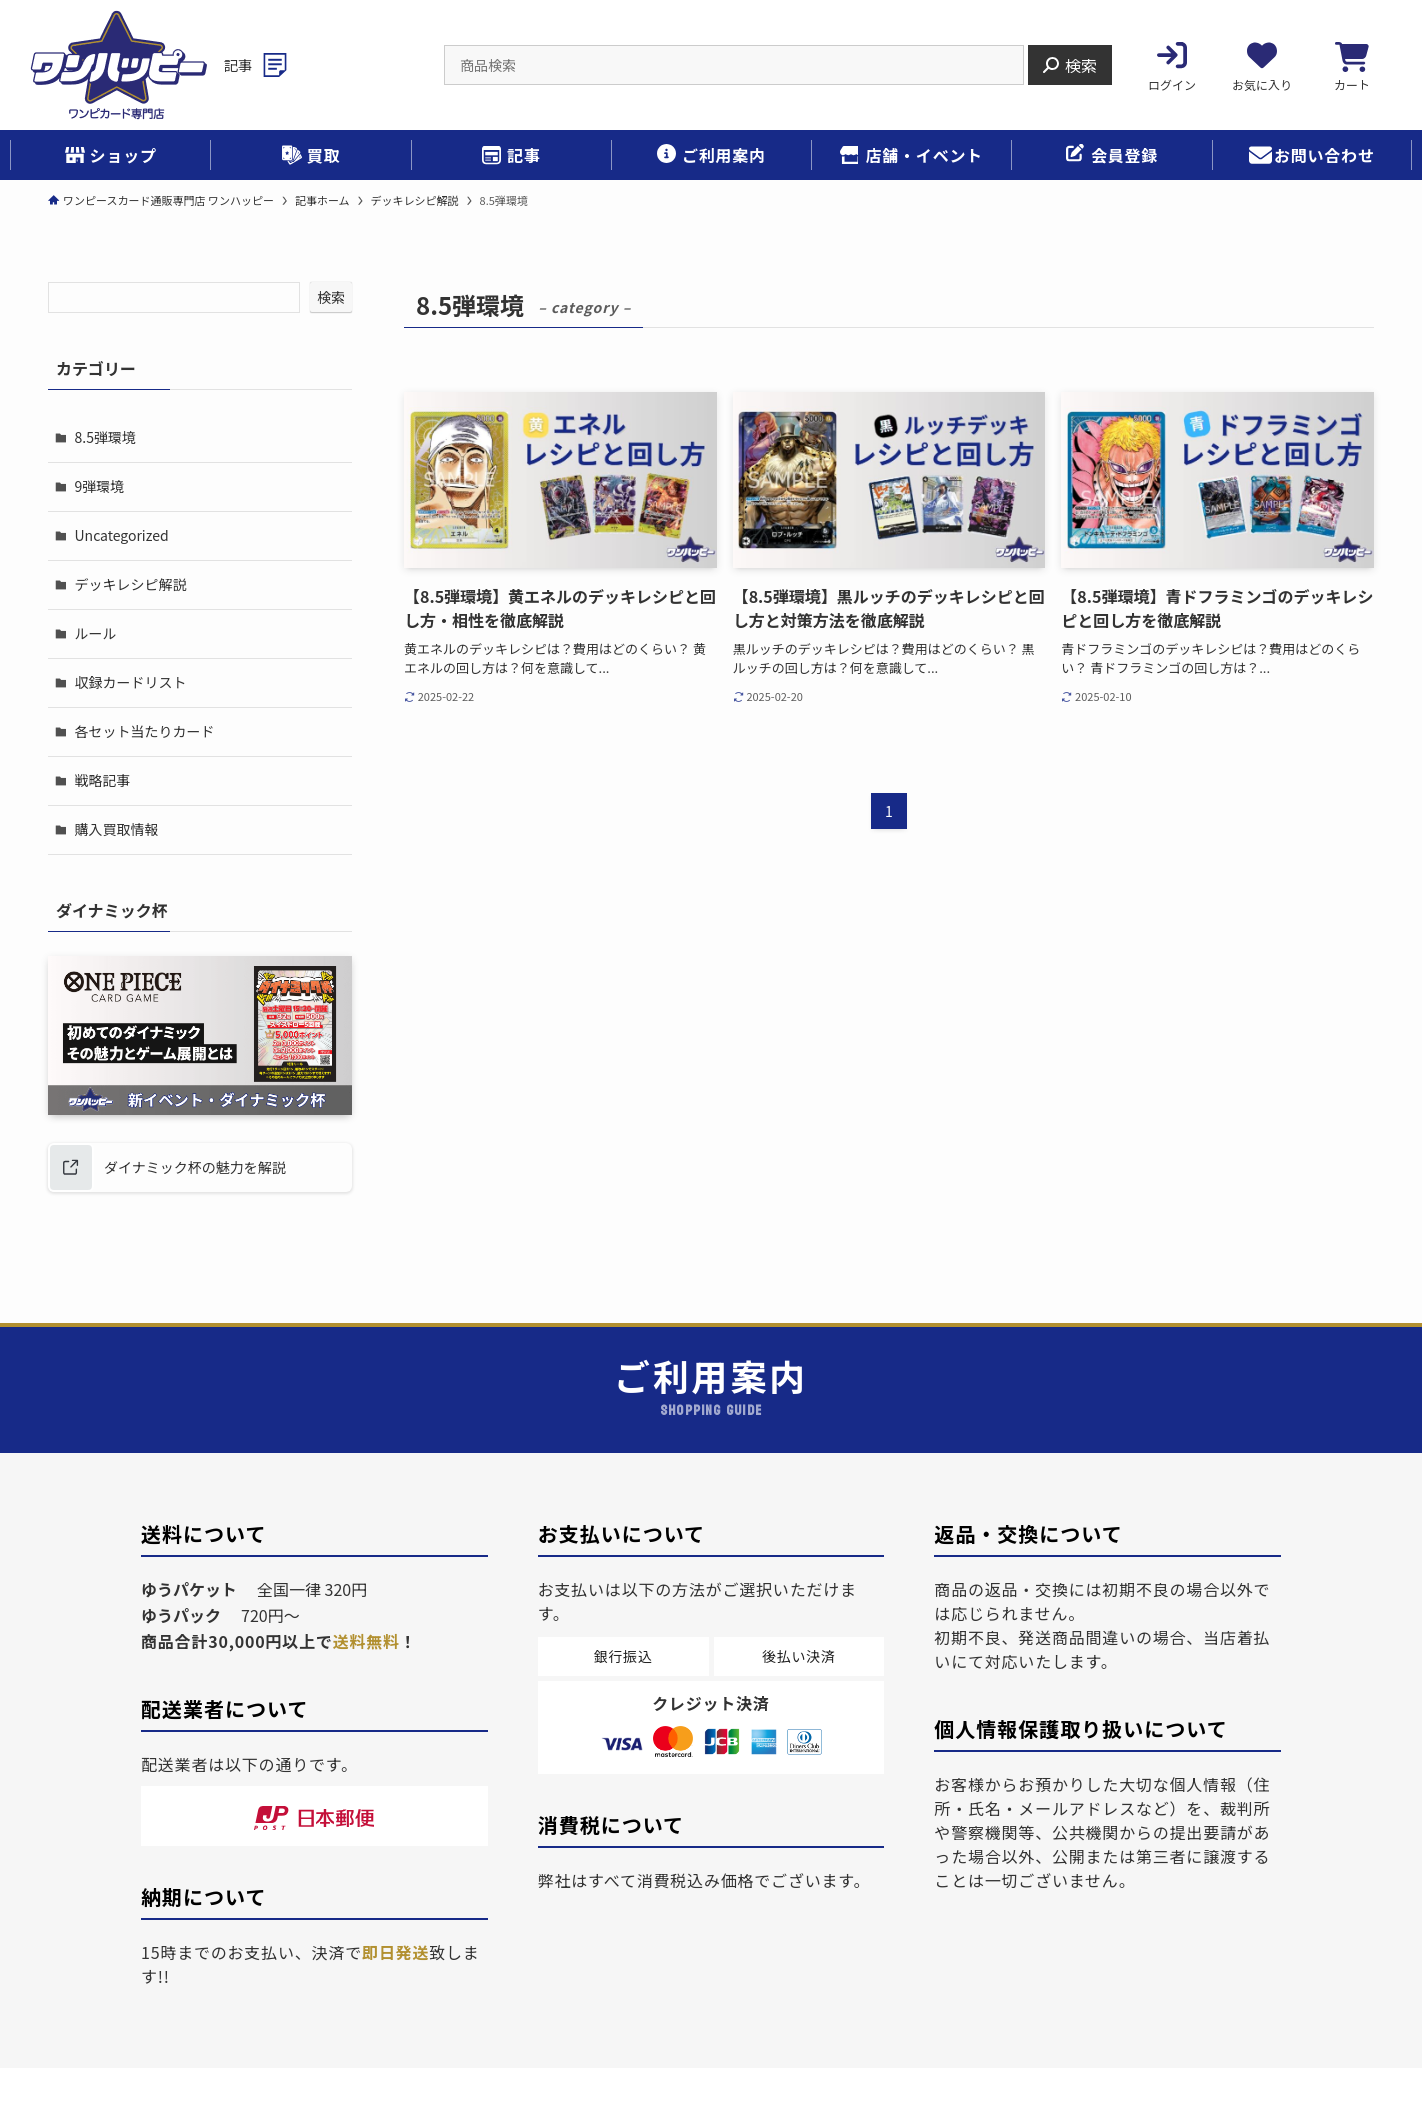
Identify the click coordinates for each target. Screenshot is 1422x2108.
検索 (331, 297)
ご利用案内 (611, 2072)
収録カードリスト (129, 641)
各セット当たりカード (143, 683)
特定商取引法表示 (476, 2072)
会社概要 (160, 2072)
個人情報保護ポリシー (303, 2072)
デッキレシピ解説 (129, 558)
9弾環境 (98, 475)
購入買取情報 (115, 766)
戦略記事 (101, 724)
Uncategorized (120, 516)
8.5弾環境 (103, 433)
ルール (94, 599)
